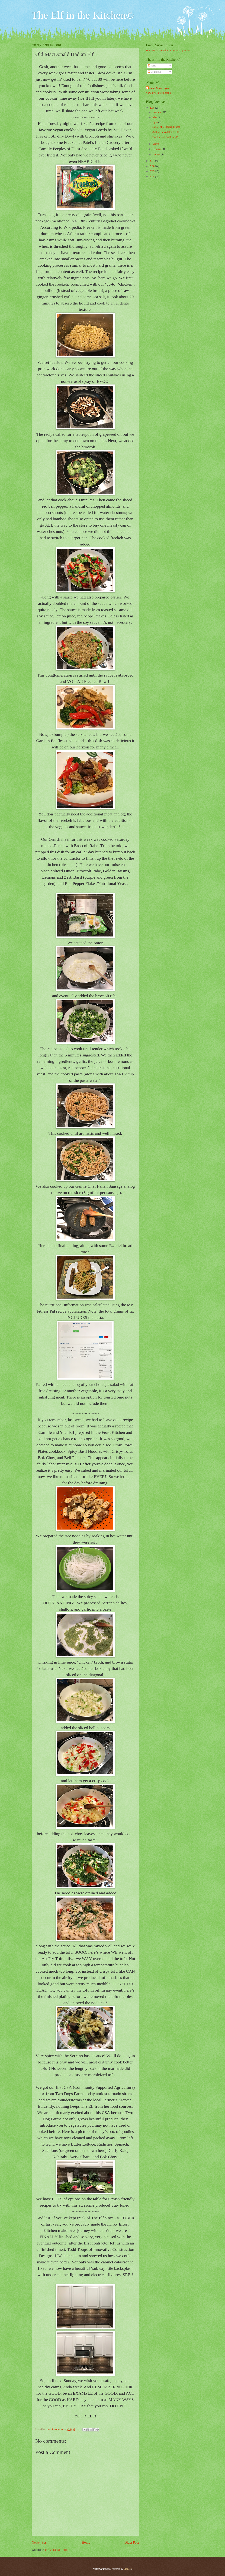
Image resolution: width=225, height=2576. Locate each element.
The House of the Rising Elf (165, 137)
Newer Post (39, 2542)
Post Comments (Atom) (56, 2549)
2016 (152, 166)
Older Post (131, 2542)
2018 (152, 107)
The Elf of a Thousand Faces (166, 127)
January (157, 154)
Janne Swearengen (159, 88)
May (155, 117)
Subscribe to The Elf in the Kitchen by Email (168, 50)
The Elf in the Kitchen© (83, 15)
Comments (154, 72)
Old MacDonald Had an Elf (165, 132)
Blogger (127, 2569)
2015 (152, 171)
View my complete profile (158, 93)
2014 (152, 176)
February (157, 149)
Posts (152, 65)
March (156, 144)
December (158, 112)
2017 (152, 161)
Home (86, 2542)
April (155, 122)
